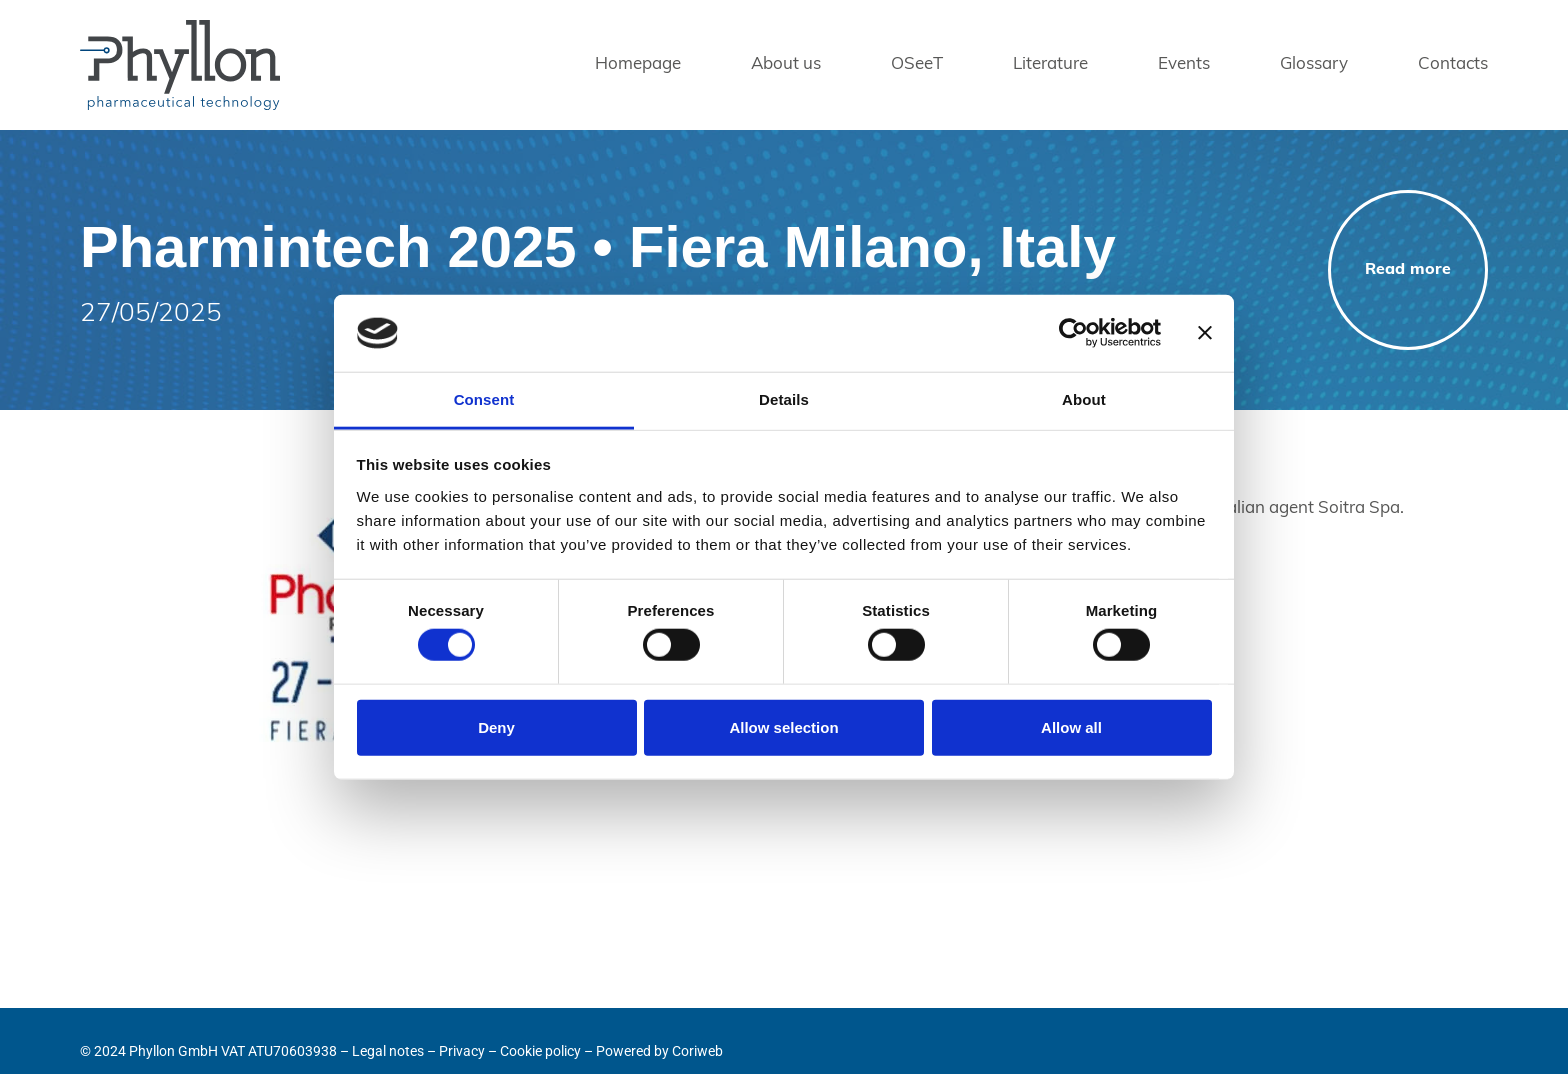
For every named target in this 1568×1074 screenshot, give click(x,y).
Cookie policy (540, 1051)
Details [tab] (784, 399)
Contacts (1453, 64)
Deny (496, 726)
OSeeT (917, 64)
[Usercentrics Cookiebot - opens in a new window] (1073, 333)
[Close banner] (1205, 333)
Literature (1050, 64)
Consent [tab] (484, 399)
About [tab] (1084, 399)
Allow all (1071, 726)
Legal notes (388, 1051)
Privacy (462, 1051)
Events (1184, 64)
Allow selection (783, 726)
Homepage (638, 64)
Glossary (1314, 64)
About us (786, 64)
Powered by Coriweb (659, 1051)
